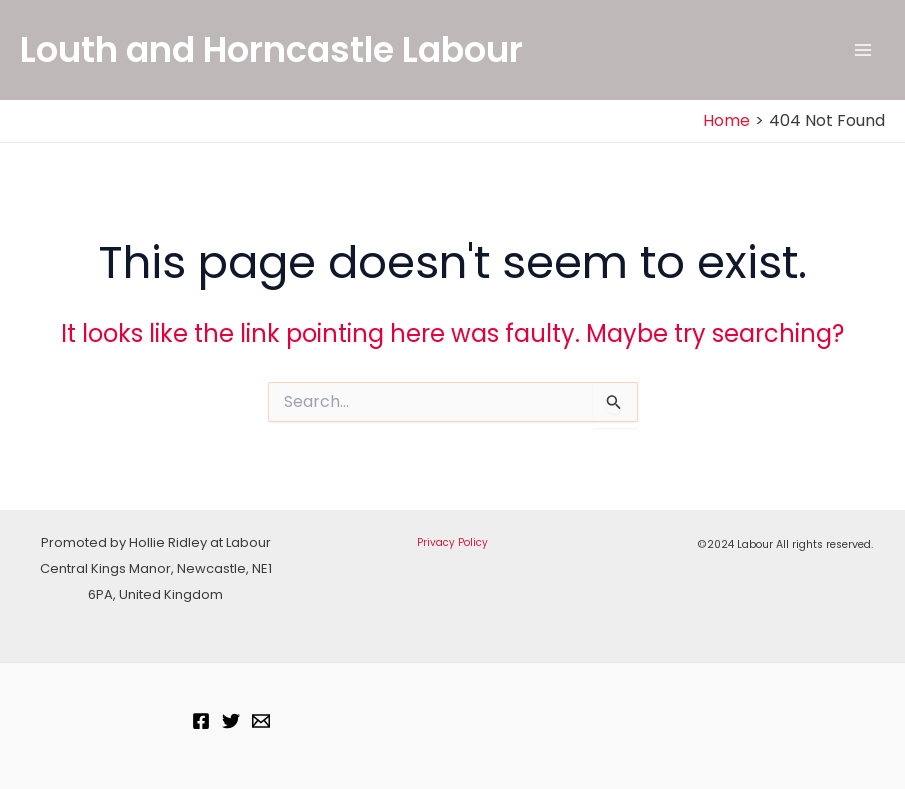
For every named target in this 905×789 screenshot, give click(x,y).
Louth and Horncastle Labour (271, 49)
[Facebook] (201, 721)
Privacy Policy (452, 542)
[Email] (261, 721)
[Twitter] (231, 721)
